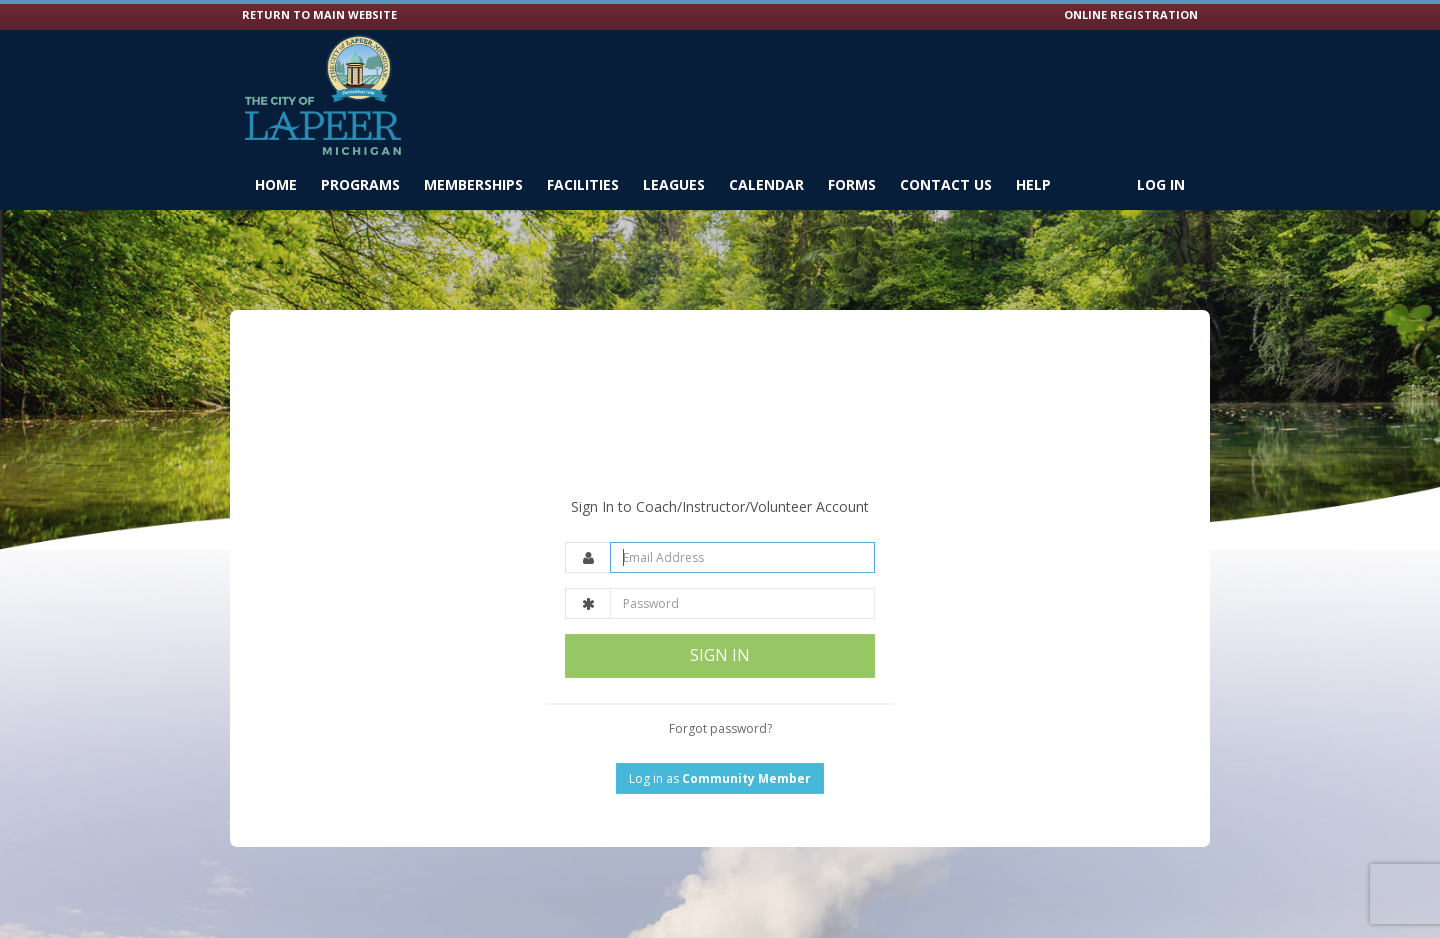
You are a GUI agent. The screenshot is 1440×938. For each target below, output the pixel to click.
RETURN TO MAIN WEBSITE (319, 14)
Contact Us (946, 184)
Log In (1161, 184)
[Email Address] (742, 509)
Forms (852, 184)
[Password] (742, 555)
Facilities (583, 184)
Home (276, 184)
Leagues (674, 184)
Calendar (766, 184)
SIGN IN (720, 607)
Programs (360, 184)
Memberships (473, 184)
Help (1033, 184)
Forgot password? (720, 679)
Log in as (720, 729)
